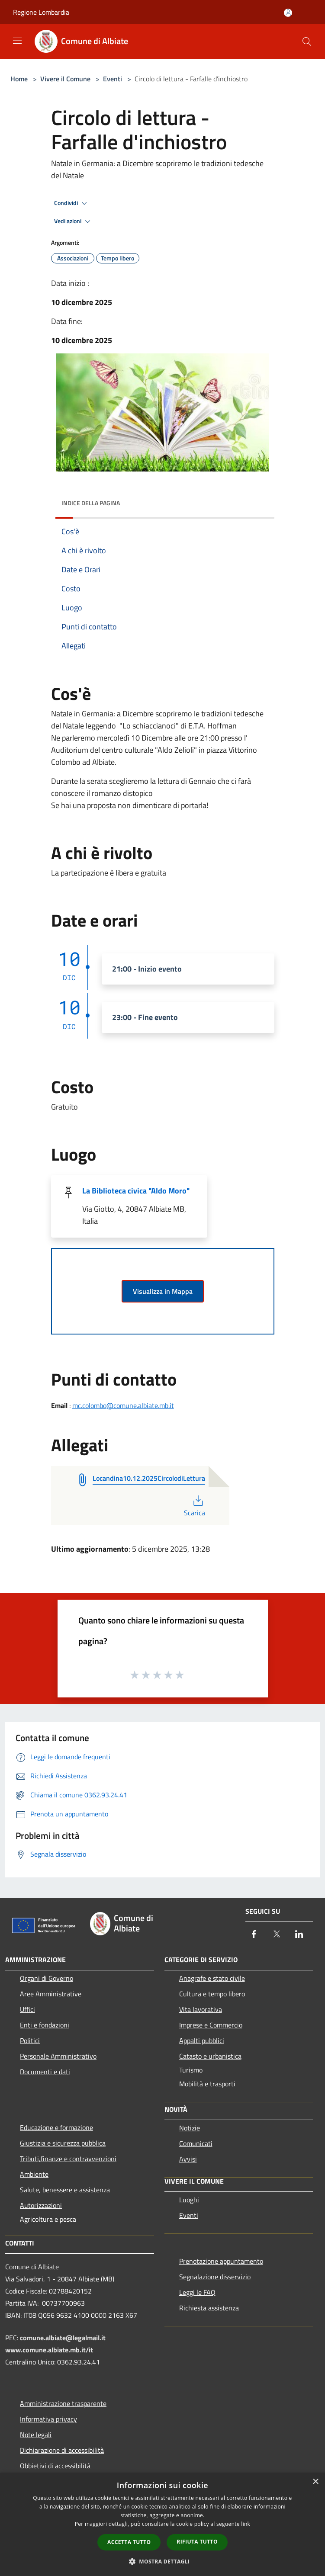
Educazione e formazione (56, 2127)
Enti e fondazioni (44, 2025)
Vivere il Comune (66, 79)
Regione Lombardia (41, 12)
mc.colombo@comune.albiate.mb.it (123, 1405)
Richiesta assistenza (209, 2308)
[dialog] (162, 2524)
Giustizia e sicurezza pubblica (63, 2143)
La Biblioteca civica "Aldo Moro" (136, 1191)
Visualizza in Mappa (163, 1291)
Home (19, 79)
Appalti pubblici (201, 2040)
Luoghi (189, 2199)
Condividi (72, 203)
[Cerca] (307, 41)
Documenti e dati (45, 2071)
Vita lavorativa (200, 2009)
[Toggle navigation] (17, 40)
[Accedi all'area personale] (288, 13)
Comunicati (195, 2143)
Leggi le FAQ (197, 2292)
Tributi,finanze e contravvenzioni (68, 2158)
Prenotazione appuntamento (221, 2261)
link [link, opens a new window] (245, 2524)
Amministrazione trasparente (63, 2403)
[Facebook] (254, 1934)
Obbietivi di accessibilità (55, 2466)
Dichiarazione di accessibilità (62, 2450)
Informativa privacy (48, 2419)
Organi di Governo (46, 1978)
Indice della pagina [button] (90, 502)
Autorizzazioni (41, 2205)
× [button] (315, 2482)
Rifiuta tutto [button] (197, 2541)
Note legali (35, 2434)
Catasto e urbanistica (210, 2056)
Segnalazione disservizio (215, 2276)
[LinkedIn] (299, 1934)
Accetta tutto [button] (129, 2542)
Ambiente (34, 2174)
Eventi (112, 79)
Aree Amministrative (50, 1994)
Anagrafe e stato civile (212, 1978)
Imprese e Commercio (210, 2025)
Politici (30, 2040)
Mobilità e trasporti (207, 2084)
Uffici (27, 2009)
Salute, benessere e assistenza (65, 2190)
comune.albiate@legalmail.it (63, 2337)
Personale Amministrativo (58, 2056)
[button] (162, 2561)
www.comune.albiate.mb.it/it (49, 2350)
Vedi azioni (73, 221)
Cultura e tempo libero (212, 1994)
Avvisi (188, 2159)
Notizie (189, 2128)
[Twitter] (276, 1934)
